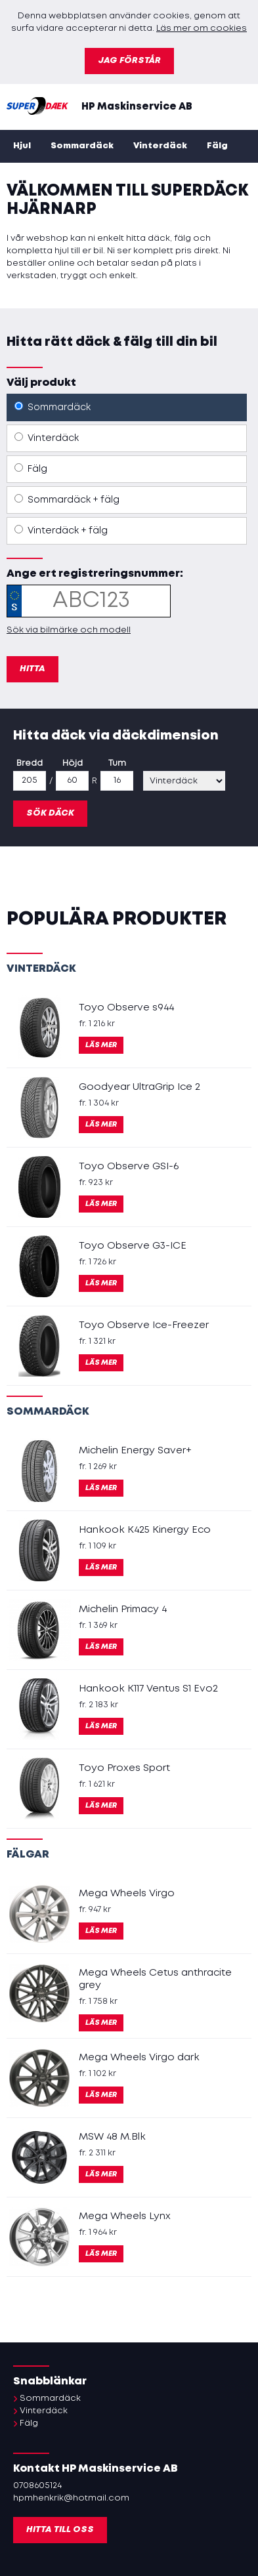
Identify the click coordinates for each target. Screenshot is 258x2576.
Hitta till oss (60, 2529)
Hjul (22, 146)
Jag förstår (129, 60)
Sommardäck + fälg (66, 499)
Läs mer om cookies (201, 28)
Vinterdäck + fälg (61, 530)
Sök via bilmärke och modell (69, 630)
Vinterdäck (160, 146)
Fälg (217, 146)
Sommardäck (82, 146)
